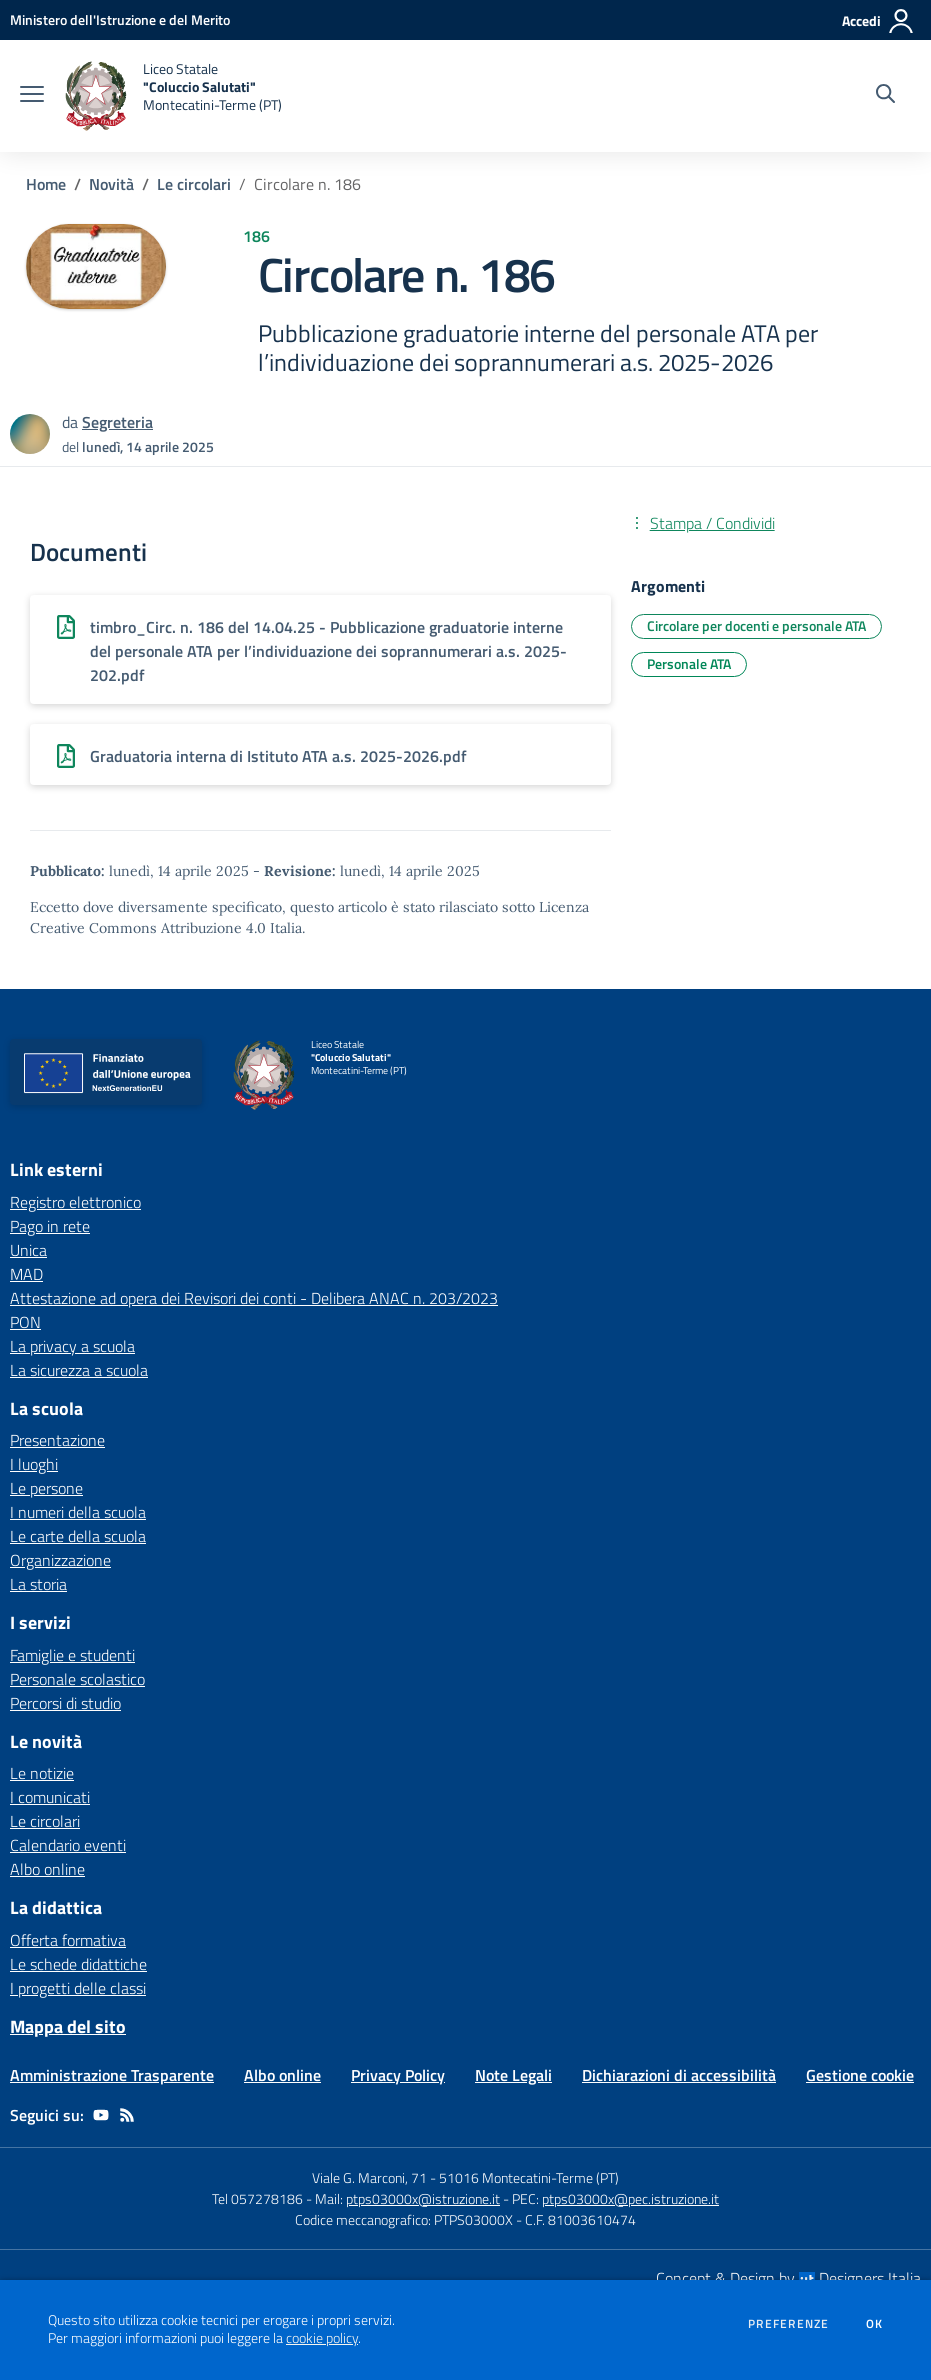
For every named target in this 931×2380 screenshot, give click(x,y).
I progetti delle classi (78, 1988)
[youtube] (101, 2115)
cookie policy (322, 2338)
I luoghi (34, 1464)
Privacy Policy (398, 2075)
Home (46, 184)
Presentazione (57, 1440)
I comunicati (50, 1797)
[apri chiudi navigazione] (32, 96)
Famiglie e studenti (72, 1655)
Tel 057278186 (257, 2198)
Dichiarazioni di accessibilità (679, 2075)
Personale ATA (689, 663)
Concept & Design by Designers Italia (788, 2278)
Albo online (47, 1869)
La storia (38, 1584)
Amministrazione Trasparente (112, 2075)
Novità (111, 184)
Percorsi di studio (65, 1703)
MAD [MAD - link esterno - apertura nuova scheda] (26, 1274)
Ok (875, 2324)
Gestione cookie (860, 2075)
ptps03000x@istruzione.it (423, 2198)
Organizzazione (60, 1560)
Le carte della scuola (78, 1536)
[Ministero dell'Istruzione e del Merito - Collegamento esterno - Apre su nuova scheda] (120, 19)
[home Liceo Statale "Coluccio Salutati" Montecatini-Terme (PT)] (173, 96)
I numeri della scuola (78, 1512)
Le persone (46, 1488)
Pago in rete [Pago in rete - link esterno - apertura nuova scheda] (50, 1226)
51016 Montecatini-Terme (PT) (529, 2177)
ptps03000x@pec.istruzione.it (630, 2198)
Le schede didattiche (78, 1964)
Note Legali (513, 2075)
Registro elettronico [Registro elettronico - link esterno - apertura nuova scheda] (75, 1202)
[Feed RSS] (127, 2115)
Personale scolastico (77, 1679)
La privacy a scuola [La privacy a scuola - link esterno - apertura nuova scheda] (72, 1346)
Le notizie (42, 1773)
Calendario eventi (68, 1845)
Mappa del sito (68, 2026)
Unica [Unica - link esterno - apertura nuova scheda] (28, 1250)
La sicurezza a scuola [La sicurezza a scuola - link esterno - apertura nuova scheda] (79, 1370)
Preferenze (788, 2324)
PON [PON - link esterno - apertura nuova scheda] (25, 1322)
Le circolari (194, 184)
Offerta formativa (68, 1940)
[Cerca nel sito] (885, 96)
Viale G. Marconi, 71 (369, 2177)
